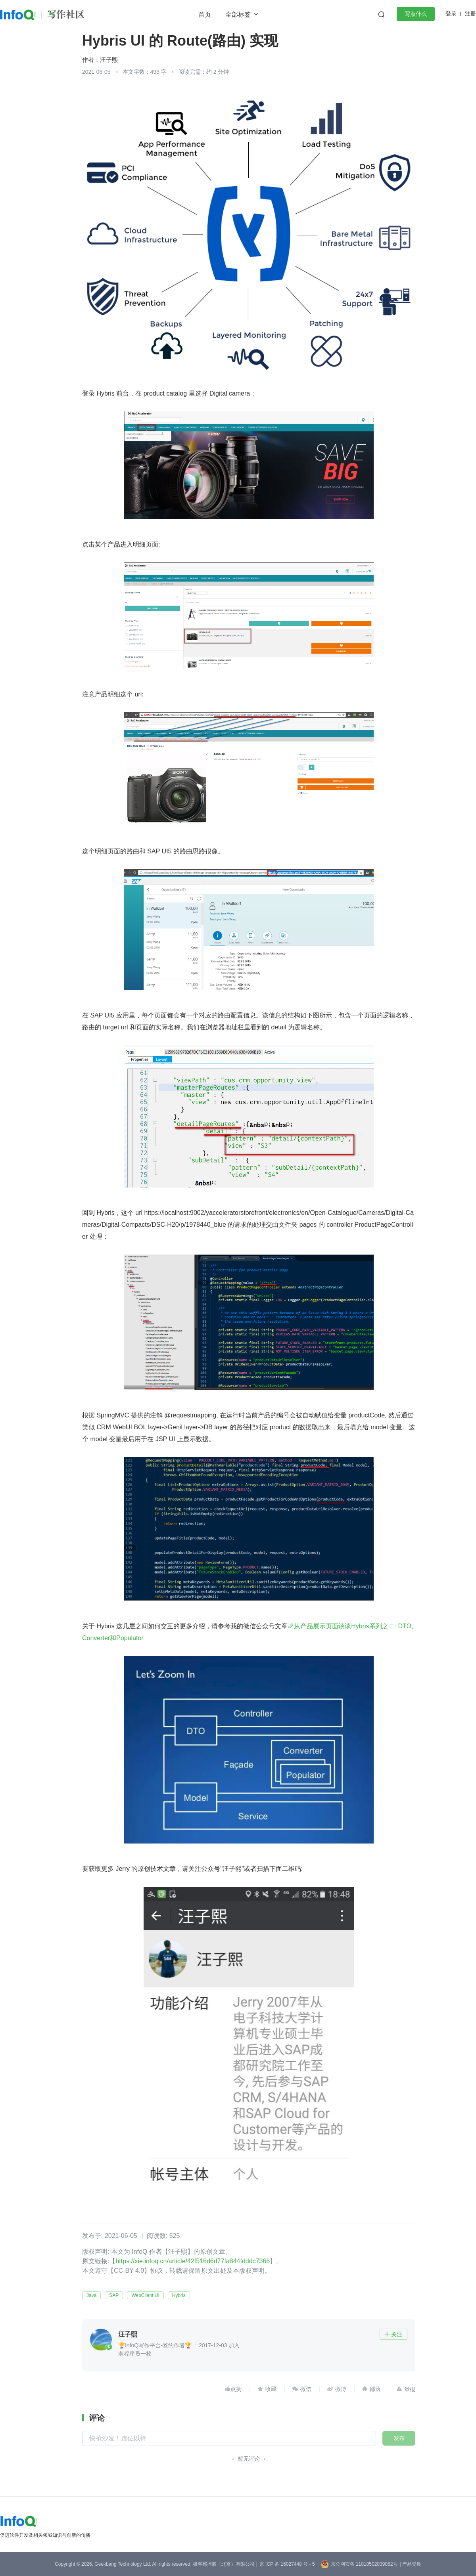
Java (91, 2295)
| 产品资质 (410, 2564)
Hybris (179, 2295)
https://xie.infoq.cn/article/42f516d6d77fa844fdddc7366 (192, 2261)
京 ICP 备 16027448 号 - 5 (287, 2564)
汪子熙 (109, 59)
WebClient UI (145, 2295)
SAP (114, 2295)
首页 (204, 14)
